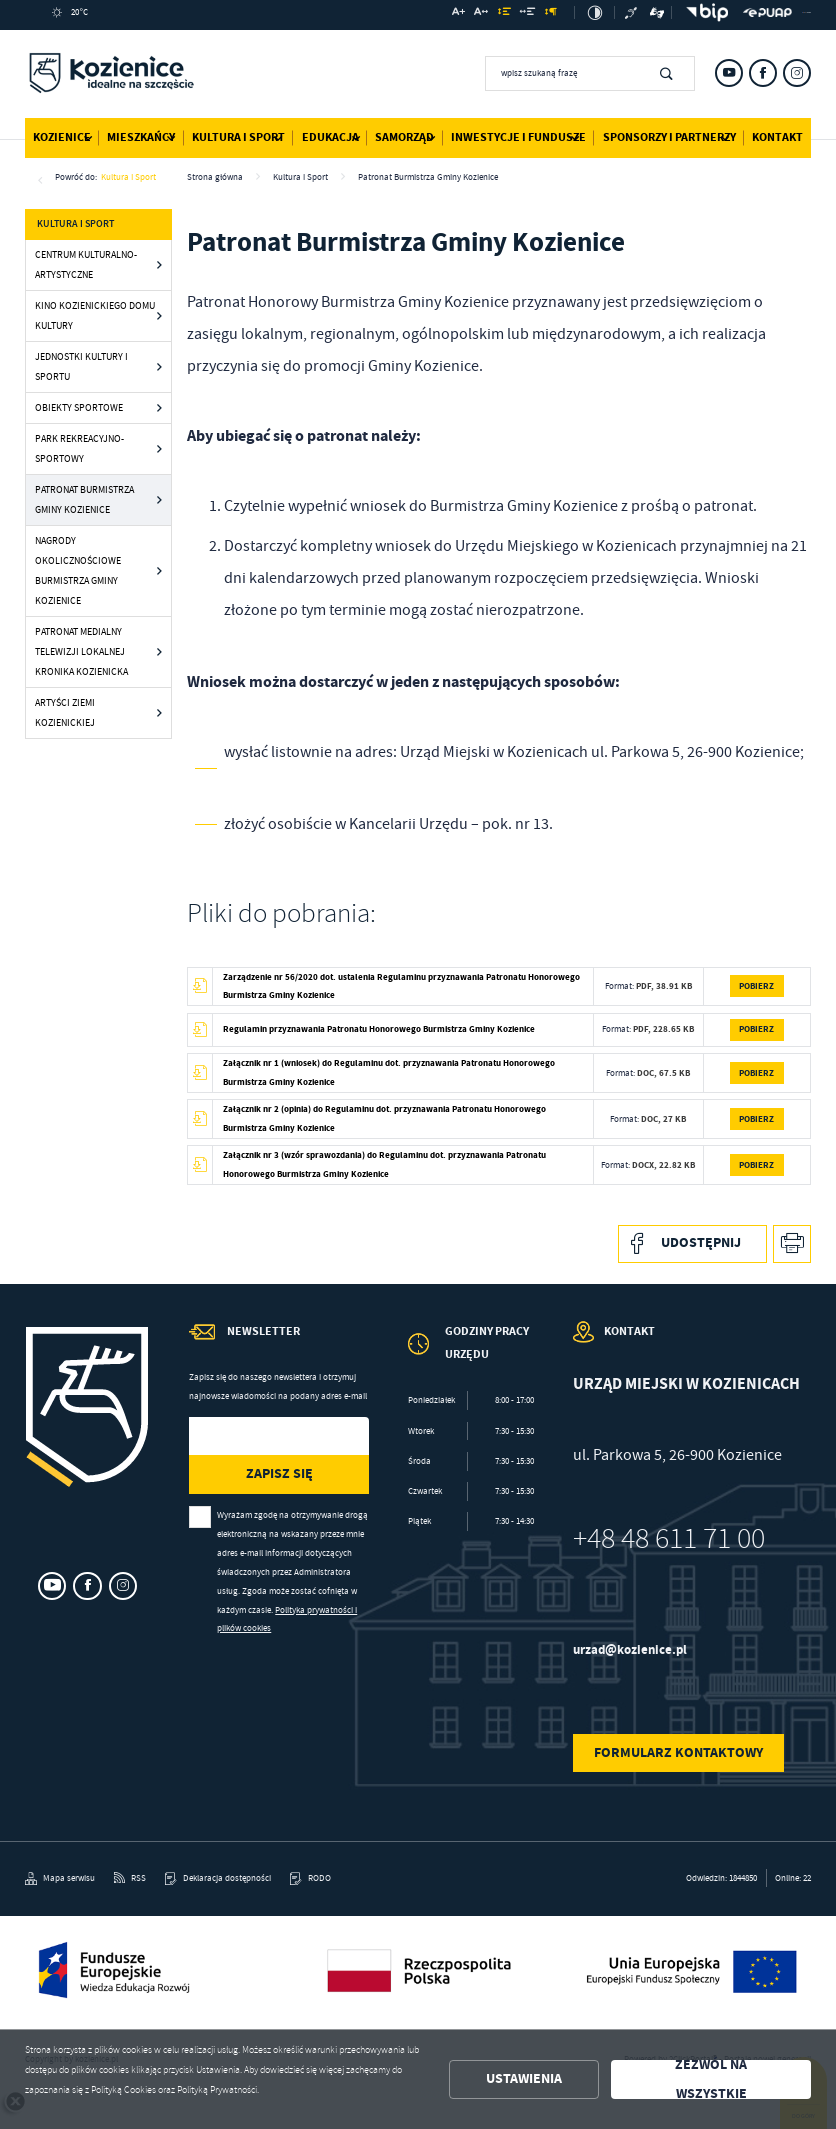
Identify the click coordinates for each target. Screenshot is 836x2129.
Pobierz (756, 985)
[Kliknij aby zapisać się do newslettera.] (278, 1474)
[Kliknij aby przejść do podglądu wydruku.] (792, 1244)
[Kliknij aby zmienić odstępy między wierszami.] (503, 14)
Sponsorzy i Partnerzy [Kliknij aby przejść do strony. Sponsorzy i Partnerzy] (669, 137)
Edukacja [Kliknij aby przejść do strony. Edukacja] (330, 137)
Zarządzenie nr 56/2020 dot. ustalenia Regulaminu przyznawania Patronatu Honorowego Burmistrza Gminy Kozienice (401, 986)
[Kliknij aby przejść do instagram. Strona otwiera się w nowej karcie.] (797, 73)
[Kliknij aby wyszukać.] (666, 73)
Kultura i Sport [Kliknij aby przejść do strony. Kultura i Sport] (238, 137)
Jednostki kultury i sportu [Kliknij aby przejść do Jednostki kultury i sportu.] (81, 366)
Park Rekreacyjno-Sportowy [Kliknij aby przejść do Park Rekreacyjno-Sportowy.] (79, 448)
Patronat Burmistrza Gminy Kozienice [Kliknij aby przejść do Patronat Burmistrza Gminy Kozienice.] (84, 499)
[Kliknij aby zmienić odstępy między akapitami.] (551, 14)
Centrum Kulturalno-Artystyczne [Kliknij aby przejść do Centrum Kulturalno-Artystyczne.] (86, 264)
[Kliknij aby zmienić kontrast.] (594, 12)
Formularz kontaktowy (678, 1752)
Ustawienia (524, 2078)
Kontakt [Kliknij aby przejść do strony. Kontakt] (777, 137)
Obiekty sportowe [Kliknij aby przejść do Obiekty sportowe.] (79, 407)
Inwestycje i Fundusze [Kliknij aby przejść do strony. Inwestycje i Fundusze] (518, 137)
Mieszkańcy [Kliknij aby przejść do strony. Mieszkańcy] (141, 137)
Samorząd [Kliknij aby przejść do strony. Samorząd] (404, 137)
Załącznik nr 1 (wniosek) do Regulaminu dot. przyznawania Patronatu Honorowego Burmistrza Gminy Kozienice (389, 1072)
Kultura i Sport (128, 177)
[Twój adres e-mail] (253, 1436)
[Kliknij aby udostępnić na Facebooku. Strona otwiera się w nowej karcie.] (692, 1244)
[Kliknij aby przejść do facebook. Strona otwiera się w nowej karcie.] (763, 73)
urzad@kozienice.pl (630, 1649)
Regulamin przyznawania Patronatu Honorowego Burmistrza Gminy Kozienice (379, 1028)
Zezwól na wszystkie (711, 2079)
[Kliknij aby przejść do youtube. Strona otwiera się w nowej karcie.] (729, 73)
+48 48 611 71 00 (669, 1538)
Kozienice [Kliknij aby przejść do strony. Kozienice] (62, 137)
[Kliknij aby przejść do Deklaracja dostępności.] (218, 1878)
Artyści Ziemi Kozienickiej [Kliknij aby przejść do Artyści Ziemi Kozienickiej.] (65, 712)
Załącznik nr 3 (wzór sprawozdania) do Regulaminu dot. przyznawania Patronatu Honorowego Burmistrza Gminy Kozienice (384, 1164)
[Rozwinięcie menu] (471, 1355)
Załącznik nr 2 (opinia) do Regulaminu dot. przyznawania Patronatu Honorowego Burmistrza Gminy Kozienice (384, 1118)
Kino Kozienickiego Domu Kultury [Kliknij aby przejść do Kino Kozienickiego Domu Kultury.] (95, 315)
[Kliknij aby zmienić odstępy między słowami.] (528, 14)
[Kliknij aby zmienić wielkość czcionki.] (458, 14)
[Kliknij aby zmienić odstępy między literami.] (481, 14)
